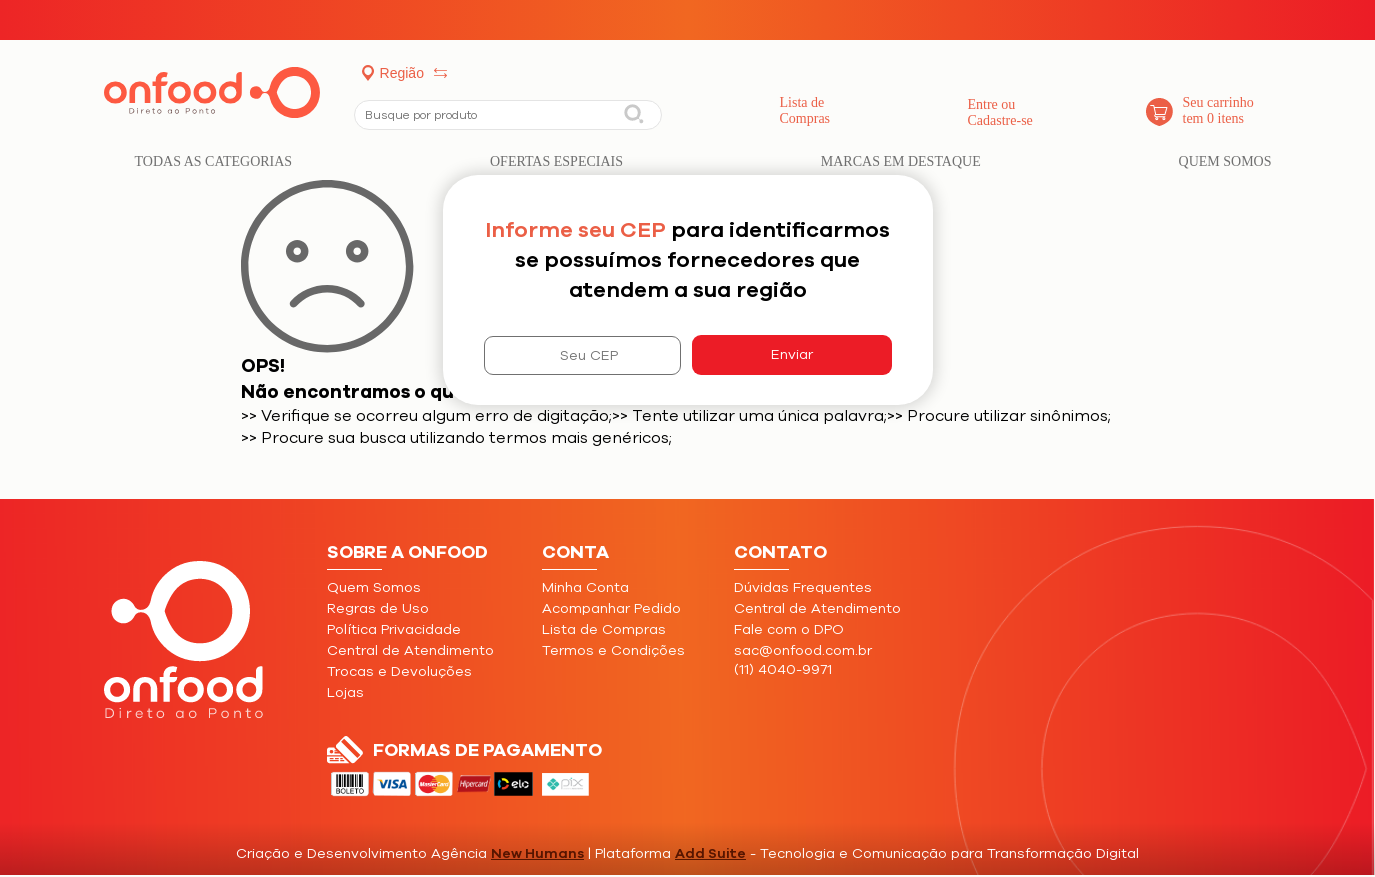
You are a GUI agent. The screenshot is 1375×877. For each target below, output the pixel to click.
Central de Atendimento (410, 650)
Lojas (345, 692)
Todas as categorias (214, 161)
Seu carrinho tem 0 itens (1218, 110)
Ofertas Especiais (556, 161)
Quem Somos (1225, 161)
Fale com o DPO (789, 629)
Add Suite (710, 853)
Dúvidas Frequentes (803, 587)
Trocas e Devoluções (399, 671)
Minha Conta (585, 587)
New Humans (537, 853)
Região (402, 73)
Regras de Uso (378, 608)
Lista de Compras (805, 110)
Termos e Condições (613, 650)
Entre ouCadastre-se (1000, 112)
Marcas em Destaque (901, 161)
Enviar (792, 354)
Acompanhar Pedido (611, 608)
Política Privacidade (394, 629)
